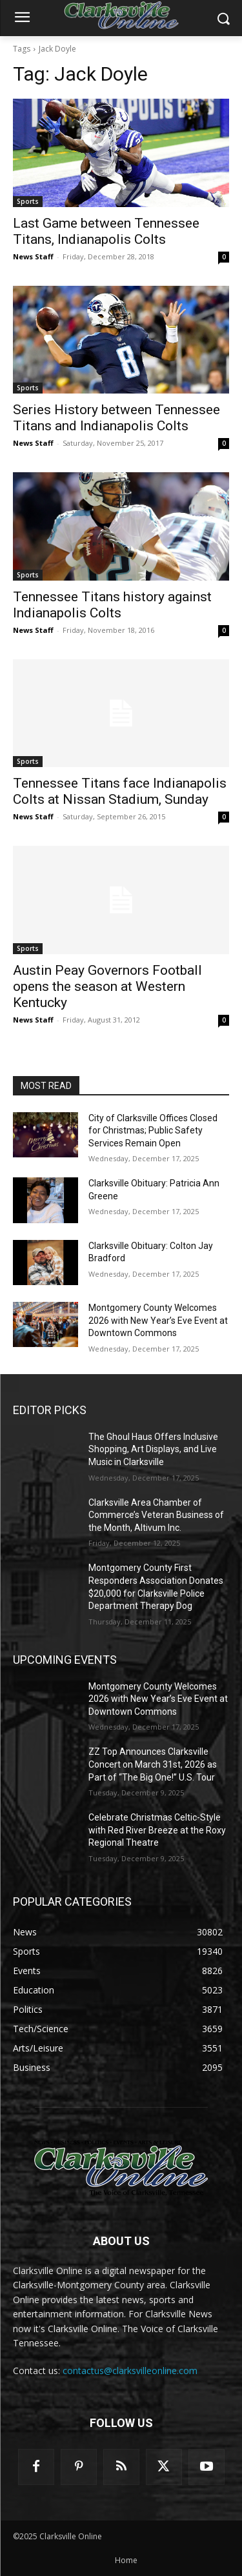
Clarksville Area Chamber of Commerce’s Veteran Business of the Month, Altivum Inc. (156, 1515)
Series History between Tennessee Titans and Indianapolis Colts (116, 418)
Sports (28, 201)
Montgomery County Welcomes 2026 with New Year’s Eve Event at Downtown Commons (158, 1320)
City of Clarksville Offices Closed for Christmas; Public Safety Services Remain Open (152, 1130)
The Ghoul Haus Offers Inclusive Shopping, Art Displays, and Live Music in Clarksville (153, 1449)
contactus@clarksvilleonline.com (130, 2370)
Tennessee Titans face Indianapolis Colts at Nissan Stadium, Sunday (120, 791)
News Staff (33, 256)
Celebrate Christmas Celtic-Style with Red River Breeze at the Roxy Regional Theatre (157, 1830)
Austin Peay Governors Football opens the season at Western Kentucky (107, 986)
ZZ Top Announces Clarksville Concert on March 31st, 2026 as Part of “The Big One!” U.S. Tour (152, 1764)
